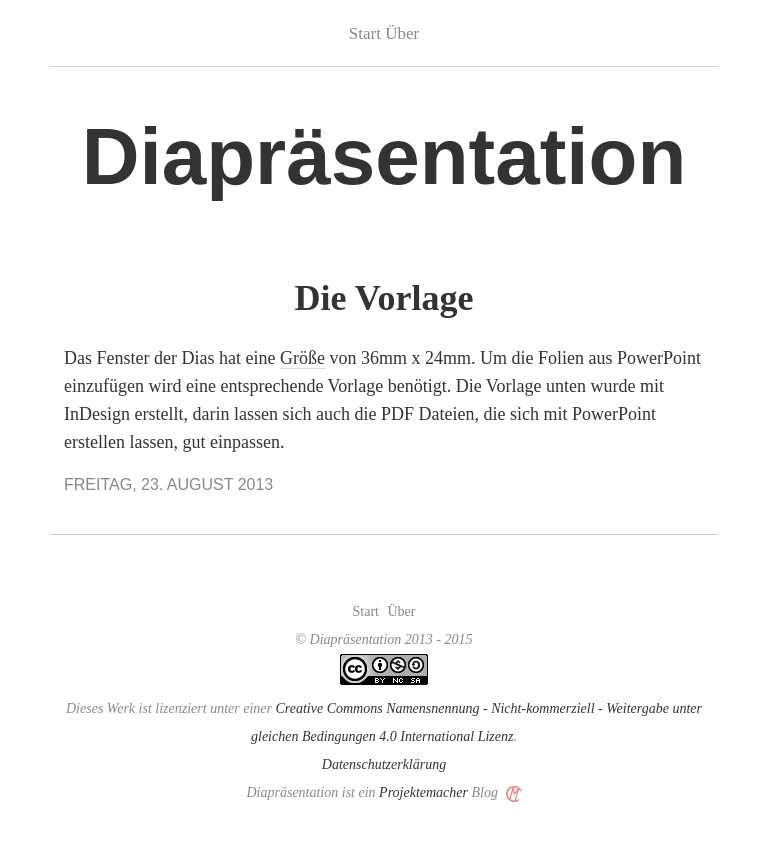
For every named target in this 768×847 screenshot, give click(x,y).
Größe (302, 358)
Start (365, 33)
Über (402, 33)
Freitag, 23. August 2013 (168, 484)
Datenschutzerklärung (384, 764)
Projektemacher (423, 792)
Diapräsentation (384, 156)
